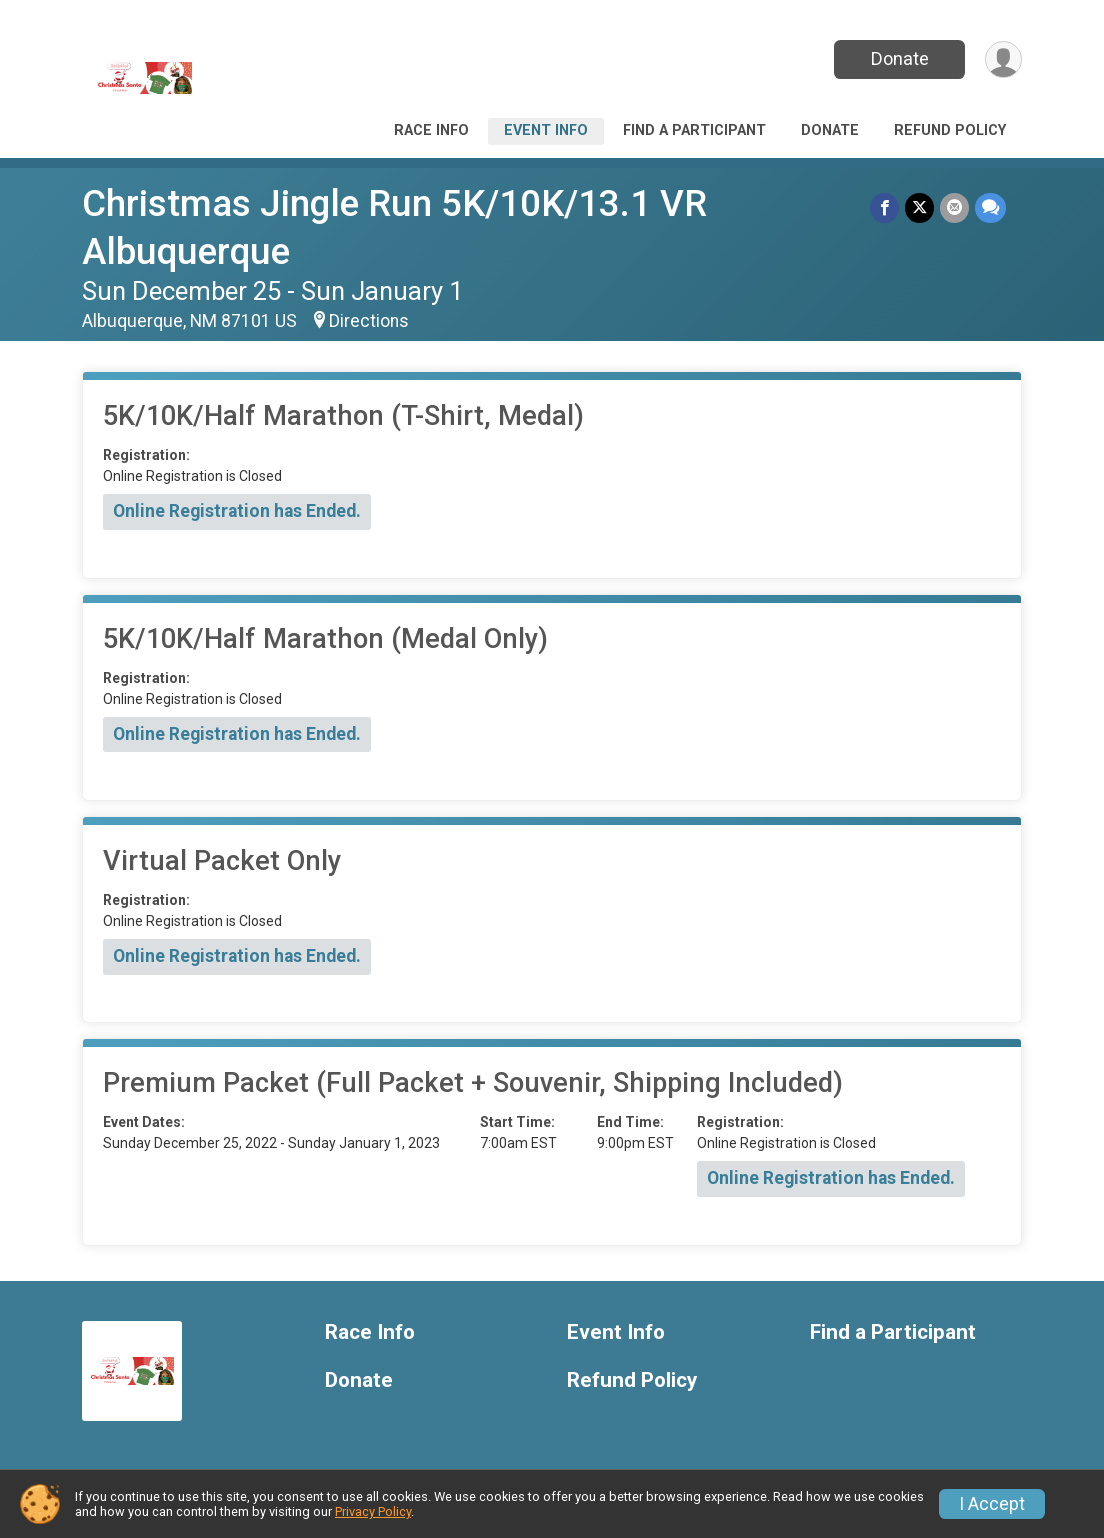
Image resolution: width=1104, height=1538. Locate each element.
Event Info (546, 130)
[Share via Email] (954, 207)
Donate (900, 58)
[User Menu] (1003, 59)
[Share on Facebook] (884, 207)
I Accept (992, 1504)
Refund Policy (950, 130)
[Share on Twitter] (919, 207)
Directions (369, 321)
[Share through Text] (990, 207)
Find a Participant (694, 130)
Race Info (431, 130)
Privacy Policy (373, 1511)
